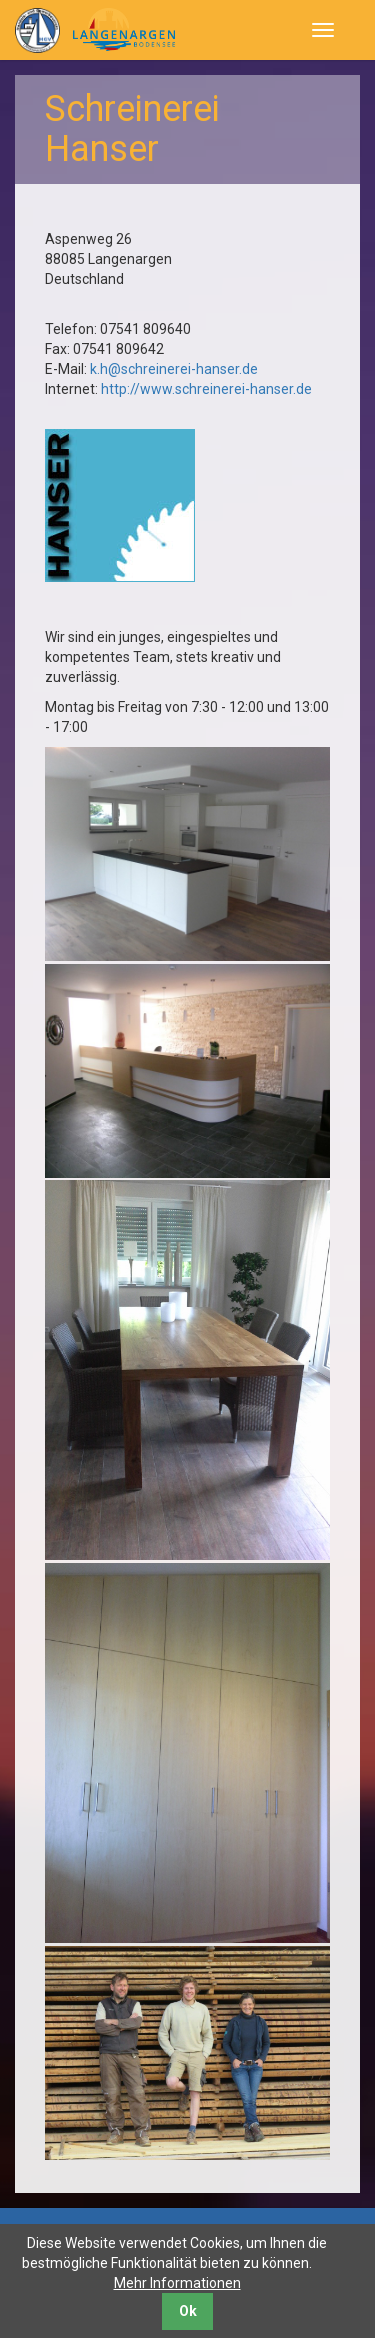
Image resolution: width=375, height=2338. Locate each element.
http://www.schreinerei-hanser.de (206, 389)
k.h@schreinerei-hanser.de (174, 369)
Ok (188, 2311)
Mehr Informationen (177, 2283)
